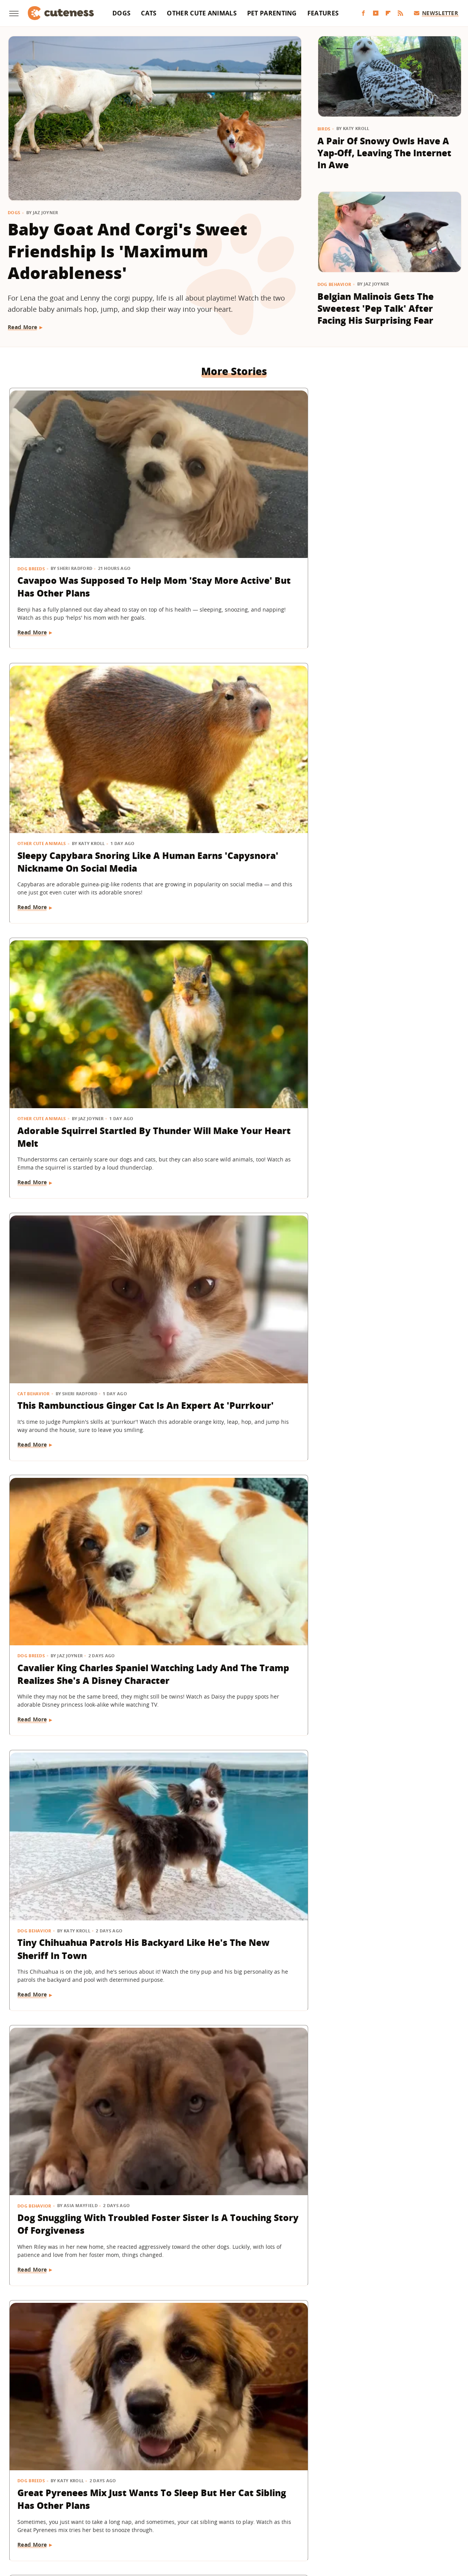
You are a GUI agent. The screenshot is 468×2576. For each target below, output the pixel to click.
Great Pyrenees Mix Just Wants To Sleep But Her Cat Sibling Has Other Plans (232, 954)
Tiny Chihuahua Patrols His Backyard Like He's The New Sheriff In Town (386, 729)
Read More (22, 327)
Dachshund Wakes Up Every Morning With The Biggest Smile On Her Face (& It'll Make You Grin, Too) (232, 1861)
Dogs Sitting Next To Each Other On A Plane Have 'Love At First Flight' (384, 2306)
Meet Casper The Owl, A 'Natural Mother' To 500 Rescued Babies (225, 1630)
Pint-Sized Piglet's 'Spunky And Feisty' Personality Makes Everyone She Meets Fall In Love (387, 1185)
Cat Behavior (34, 704)
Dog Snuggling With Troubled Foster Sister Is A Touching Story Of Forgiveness (77, 960)
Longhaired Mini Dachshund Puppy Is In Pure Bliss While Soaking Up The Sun (381, 1636)
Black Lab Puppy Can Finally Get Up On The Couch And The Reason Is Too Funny (227, 2086)
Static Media (193, 2489)
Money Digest (254, 2519)
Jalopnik (105, 2519)
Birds (324, 129)
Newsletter (436, 13)
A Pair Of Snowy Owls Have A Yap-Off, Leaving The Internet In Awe (384, 153)
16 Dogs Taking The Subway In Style (80, 1848)
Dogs (121, 13)
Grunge (177, 2519)
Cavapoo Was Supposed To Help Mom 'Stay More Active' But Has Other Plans (78, 510)
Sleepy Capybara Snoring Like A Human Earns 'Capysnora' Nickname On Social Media (229, 510)
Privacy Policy (267, 2474)
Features (323, 13)
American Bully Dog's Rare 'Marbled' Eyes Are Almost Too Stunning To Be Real (385, 1855)
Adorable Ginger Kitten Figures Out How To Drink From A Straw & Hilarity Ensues (384, 2086)
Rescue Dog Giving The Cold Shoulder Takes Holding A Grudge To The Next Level (80, 1630)
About (186, 2474)
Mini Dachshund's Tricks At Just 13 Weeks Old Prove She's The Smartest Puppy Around (79, 1185)
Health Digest (211, 2519)
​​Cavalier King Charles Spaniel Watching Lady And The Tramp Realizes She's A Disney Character (232, 735)
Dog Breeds (31, 479)
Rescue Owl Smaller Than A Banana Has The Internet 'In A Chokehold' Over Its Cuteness (232, 1185)
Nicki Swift (293, 2519)
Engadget (75, 2519)
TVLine (132, 2519)
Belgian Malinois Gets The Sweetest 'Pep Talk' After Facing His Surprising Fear (375, 308)
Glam (154, 2519)
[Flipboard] (388, 13)
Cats (148, 13)
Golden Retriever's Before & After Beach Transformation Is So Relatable (385, 1411)
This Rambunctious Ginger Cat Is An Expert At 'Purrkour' (77, 729)
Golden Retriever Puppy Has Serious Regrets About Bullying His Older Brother (232, 2306)
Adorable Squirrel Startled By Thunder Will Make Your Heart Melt (387, 504)
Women (351, 2519)
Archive (219, 2474)
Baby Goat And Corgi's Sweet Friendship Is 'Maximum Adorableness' (127, 251)
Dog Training (34, 1155)
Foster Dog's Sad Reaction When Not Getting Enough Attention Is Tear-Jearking (385, 954)
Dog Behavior (334, 284)
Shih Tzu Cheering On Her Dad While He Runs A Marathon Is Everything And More (75, 2312)
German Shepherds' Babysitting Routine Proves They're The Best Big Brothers (233, 1411)
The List (324, 2519)
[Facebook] (363, 13)
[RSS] (400, 13)
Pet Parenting (272, 13)
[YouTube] (376, 13)
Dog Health (340, 1830)
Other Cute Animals (201, 13)
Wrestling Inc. (387, 2519)
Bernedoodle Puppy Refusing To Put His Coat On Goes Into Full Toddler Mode (75, 2086)
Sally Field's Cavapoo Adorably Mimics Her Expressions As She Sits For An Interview (79, 1411)
